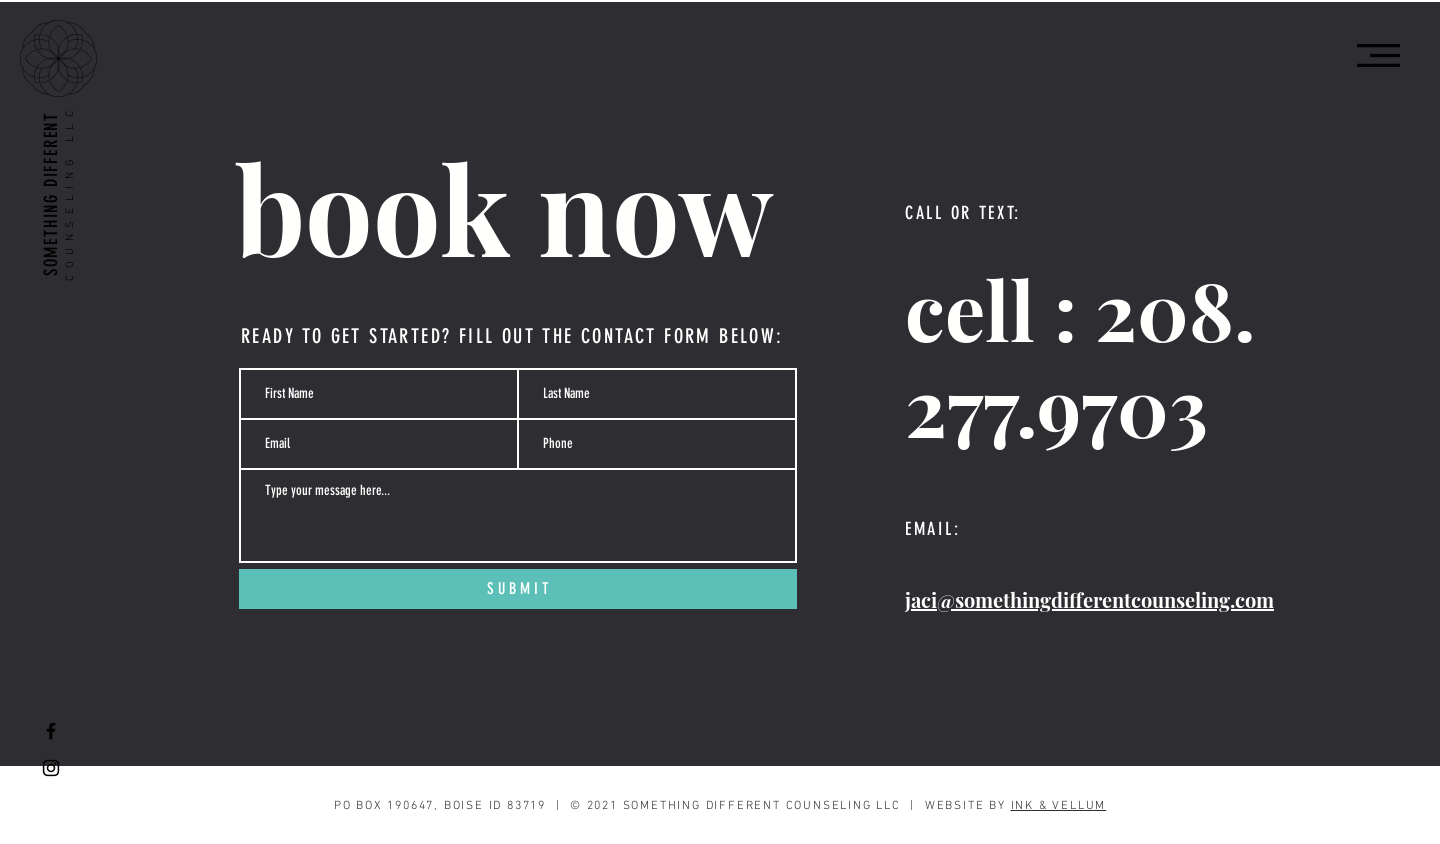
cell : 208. (1080, 308)
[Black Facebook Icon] (51, 731)
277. (971, 404)
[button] (1378, 55)
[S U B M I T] (518, 589)
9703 (1122, 404)
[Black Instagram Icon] (51, 768)
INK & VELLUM (1059, 806)
